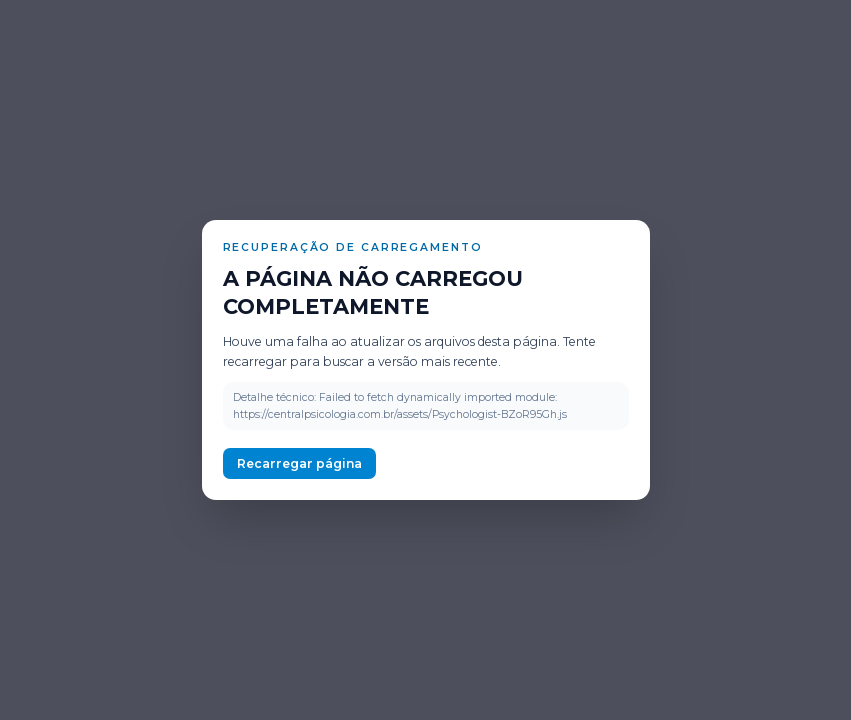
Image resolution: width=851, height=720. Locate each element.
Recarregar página (299, 463)
